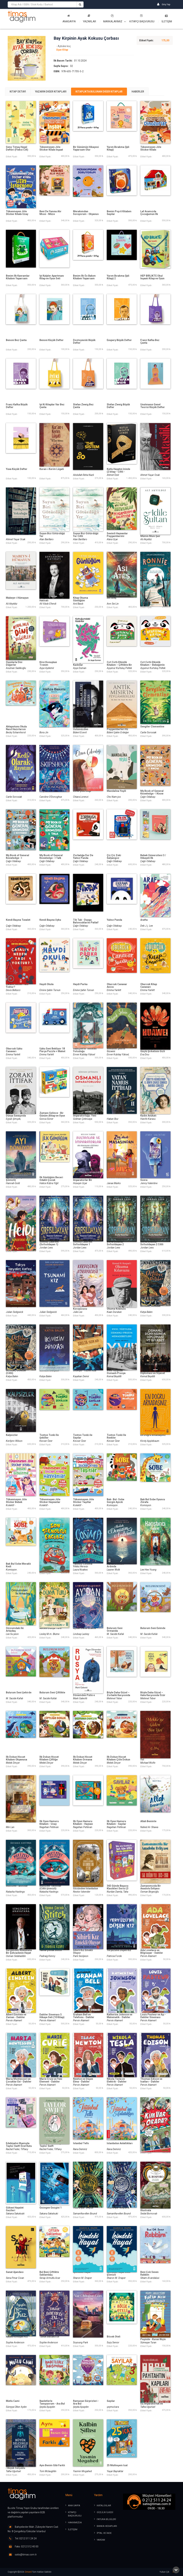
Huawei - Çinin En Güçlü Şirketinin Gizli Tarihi (152, 1051)
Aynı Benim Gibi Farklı (52, 2465)
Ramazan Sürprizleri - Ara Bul (86, 2402)
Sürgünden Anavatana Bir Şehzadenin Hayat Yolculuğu (19, 1953)
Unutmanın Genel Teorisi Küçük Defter (152, 406)
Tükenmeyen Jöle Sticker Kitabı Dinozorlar (150, 150)
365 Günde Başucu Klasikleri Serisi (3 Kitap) (117, 1889)
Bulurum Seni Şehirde (18, 1692)
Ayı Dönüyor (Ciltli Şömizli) (16, 1178)
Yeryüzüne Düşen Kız (119, 1950)
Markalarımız (112, 18)
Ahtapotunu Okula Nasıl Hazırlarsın (16, 728)
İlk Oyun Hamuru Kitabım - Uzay (49, 1822)
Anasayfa (69, 18)
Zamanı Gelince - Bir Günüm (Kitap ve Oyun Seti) (52, 1116)
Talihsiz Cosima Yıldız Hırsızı (82, 1565)
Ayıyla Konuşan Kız (17, 2336)
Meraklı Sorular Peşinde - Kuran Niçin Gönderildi (153, 2339)
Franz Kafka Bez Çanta (149, 341)
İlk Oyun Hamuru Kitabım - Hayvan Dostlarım (83, 1824)
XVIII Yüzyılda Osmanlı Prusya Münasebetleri (116, 1373)
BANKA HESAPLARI (107, 2526)
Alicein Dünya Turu (50, 1628)
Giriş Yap (163, 4)
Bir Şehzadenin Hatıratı (48, 599)
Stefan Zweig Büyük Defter (118, 406)
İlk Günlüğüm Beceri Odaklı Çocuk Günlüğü (51, 1180)
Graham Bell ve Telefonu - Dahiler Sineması (83, 2017)
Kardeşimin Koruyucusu (80, 1307)
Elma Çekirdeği (82, 791)
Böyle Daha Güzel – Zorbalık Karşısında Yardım (118, 1695)
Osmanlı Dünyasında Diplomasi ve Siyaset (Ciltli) (152, 1373)
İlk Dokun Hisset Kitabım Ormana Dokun (82, 1760)
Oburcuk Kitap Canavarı (148, 985)
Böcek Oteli (113, 2336)
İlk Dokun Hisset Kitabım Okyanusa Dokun (16, 1760)
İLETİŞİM (167, 18)
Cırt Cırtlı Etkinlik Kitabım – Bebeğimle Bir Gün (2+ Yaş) (152, 665)
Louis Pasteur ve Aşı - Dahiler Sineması (153, 2016)
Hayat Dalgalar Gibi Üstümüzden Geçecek (84, 729)
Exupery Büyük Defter (119, 340)
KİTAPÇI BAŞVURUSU (75, 2514)
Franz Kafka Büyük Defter (17, 406)
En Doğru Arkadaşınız (153, 1435)
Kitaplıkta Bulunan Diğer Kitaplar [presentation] (99, 91)
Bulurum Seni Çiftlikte (52, 1692)
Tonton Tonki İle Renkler (116, 1436)
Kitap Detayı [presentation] (18, 91)
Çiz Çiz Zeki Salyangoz (114, 856)
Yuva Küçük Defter (16, 469)
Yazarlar (89, 18)
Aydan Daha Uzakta (84, 1628)
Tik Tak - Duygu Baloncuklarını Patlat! (86, 921)
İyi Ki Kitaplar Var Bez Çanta (51, 406)
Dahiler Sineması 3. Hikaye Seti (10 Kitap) (51, 2016)
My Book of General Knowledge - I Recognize (17, 858)
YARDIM (101, 2539)
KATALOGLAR (104, 2505)
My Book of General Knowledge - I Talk (51, 856)
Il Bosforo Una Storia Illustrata (152, 2209)
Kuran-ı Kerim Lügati (51, 469)
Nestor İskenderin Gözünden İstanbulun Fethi (85, 1889)
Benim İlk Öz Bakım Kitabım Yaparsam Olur (84, 278)
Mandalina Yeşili (116, 791)
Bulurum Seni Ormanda (114, 1629)
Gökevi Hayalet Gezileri (15, 2209)
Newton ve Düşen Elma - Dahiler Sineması (83, 2082)
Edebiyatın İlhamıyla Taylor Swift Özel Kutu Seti (19, 2146)
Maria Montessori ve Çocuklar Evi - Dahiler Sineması (18, 2082)
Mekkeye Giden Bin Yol (151, 1758)
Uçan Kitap (62, 49)
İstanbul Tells (81, 2143)
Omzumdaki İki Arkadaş (15, 1629)
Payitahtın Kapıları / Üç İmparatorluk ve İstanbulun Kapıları (151, 2404)
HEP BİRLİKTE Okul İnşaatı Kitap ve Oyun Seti (152, 278)
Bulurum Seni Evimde (152, 1628)
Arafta (144, 920)
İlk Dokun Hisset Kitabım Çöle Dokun (118, 1758)
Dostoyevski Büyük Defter (84, 341)
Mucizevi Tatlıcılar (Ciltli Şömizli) (50, 1887)
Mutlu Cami (12, 2401)
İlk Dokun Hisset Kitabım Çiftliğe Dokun (49, 1760)
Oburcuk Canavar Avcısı (117, 985)
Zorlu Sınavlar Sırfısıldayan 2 (115, 1243)
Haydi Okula (46, 984)
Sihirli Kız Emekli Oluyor (83, 1951)
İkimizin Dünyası (49, 1370)
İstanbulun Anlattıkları (120, 2143)
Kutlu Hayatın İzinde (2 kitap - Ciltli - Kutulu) (118, 472)
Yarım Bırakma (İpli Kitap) (118, 148)
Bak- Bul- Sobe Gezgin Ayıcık (115, 1500)
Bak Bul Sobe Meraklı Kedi (18, 1565)
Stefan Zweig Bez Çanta (83, 406)
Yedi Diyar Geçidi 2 (118, 2207)
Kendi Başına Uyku (50, 920)
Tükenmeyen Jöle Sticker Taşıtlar (83, 1500)
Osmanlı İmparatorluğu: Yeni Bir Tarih (84, 1116)
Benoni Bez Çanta (16, 340)
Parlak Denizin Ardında (115, 1565)
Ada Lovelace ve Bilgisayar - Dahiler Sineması (151, 1953)
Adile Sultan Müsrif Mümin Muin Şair (151, 535)
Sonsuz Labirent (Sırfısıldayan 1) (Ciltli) (49, 1244)
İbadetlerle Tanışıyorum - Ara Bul (52, 2402)
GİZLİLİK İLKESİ (105, 2512)
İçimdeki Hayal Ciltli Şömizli (118, 2273)
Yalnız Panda (114, 920)
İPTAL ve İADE (104, 2533)
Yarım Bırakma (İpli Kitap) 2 (118, 277)
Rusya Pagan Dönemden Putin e (84, 1694)
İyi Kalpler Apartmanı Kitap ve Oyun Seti (51, 277)
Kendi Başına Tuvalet (18, 920)
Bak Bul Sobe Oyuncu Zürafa (152, 1500)
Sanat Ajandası (15, 2272)
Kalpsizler (12, 1435)
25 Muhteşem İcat (117, 2465)
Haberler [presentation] (138, 91)
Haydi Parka (80, 984)
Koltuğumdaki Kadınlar (81, 663)
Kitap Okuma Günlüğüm (80, 599)
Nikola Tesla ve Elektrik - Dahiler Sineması (117, 2082)
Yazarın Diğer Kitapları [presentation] (50, 91)
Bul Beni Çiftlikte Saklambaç (49, 2273)
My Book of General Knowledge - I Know (152, 792)
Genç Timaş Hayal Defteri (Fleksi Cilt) (17, 148)
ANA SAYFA (74, 2505)
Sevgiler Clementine (152, 726)
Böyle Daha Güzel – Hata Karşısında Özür (152, 1694)
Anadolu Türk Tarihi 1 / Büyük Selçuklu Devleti (18, 2468)
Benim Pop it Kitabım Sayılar (119, 212)
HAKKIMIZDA (75, 2522)
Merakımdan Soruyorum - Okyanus (86, 212)
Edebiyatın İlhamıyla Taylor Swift (51, 2144)
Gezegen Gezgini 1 (50, 2207)
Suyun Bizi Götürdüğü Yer (52, 535)
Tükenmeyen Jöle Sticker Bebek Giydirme (16, 1502)
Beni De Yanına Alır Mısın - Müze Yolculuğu (50, 214)
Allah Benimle (148, 1821)
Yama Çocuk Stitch (50, 1950)
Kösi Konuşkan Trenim (48, 663)
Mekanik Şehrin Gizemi (116, 1050)
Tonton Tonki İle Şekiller (49, 1436)
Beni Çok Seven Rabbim (149, 2273)
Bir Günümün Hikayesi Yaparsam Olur (86, 148)
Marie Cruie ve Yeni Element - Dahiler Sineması (50, 2082)
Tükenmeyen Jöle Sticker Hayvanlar (49, 1500)
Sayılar (111, 2401)
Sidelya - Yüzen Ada (84, 1370)
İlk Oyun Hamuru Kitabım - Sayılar (116, 1822)
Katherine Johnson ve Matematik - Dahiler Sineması (119, 2017)
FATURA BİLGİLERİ (106, 2519)
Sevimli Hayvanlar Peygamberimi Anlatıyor (117, 536)
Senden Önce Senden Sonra (152, 1178)
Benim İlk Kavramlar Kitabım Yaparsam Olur (18, 278)
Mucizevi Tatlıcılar (17, 1886)
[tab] (18, 91)
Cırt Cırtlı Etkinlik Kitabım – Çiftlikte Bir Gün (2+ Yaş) (119, 665)
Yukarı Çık (168, 2572)
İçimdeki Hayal (82, 2272)
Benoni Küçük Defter (51, 340)
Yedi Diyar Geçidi (83, 2207)
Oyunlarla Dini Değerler (14, 663)
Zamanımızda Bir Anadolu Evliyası (150, 1887)
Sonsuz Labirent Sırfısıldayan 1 (82, 1243)
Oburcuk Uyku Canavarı (14, 1050)
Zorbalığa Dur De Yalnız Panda (83, 856)
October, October (150, 1306)
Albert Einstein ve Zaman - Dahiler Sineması (16, 2017)
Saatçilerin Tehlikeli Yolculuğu (85, 1050)
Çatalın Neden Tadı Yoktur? (17, 985)
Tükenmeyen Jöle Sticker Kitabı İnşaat (51, 148)
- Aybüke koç (63, 46)
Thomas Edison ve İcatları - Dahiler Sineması (151, 2082)
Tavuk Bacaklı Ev (49, 2336)
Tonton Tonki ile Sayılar (82, 1436)
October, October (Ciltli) (16, 1372)
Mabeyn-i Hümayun (17, 598)
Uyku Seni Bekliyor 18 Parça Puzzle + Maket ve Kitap (52, 1051)
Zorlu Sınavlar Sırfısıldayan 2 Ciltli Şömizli (151, 1244)
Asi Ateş (111, 598)
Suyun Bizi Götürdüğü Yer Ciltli (85, 535)
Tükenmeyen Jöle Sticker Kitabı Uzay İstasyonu (17, 214)
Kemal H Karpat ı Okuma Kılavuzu (116, 1307)
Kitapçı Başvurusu (141, 18)
